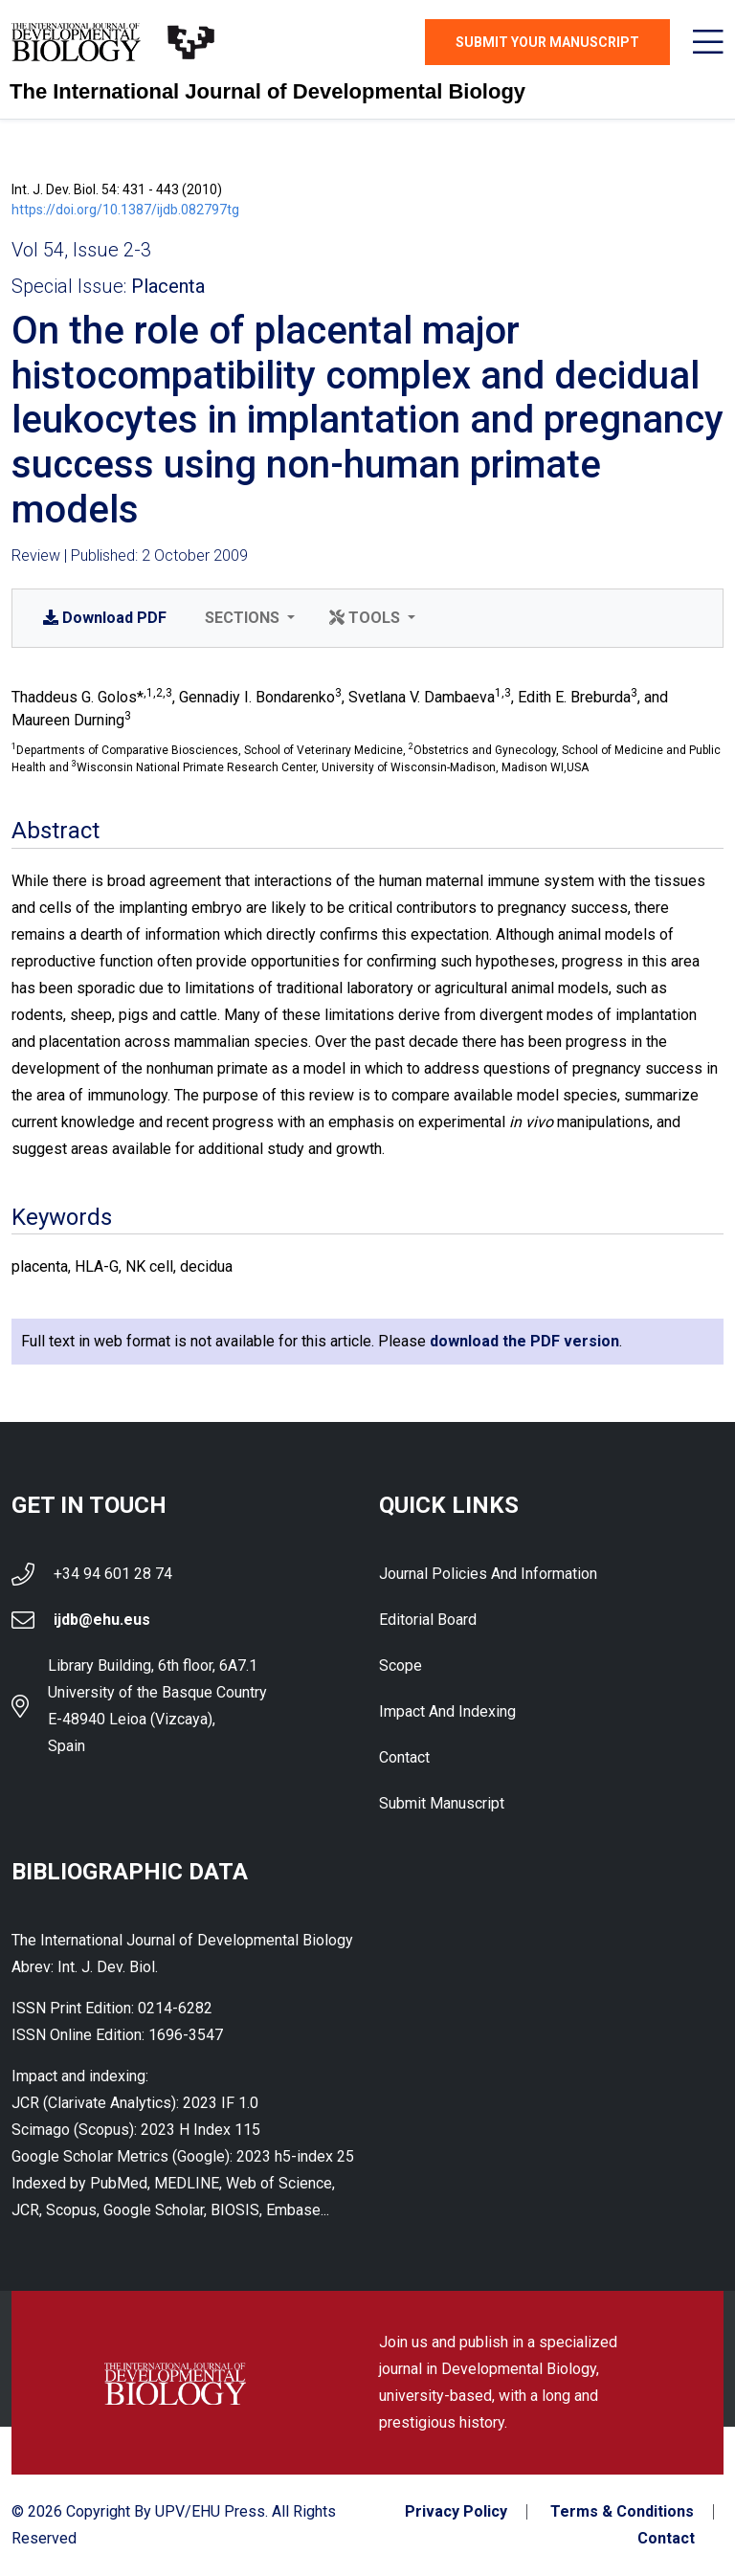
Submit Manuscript (441, 1803)
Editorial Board (428, 1619)
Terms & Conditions (622, 2512)
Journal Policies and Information (488, 1574)
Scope (400, 1665)
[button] (247, 618)
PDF (105, 618)
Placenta (168, 286)
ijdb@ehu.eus (102, 1619)
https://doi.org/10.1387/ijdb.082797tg (125, 209)
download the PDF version (524, 1341)
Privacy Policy (456, 2512)
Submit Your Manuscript (547, 42)
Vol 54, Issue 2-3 (81, 249)
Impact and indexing (447, 1711)
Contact (404, 1757)
